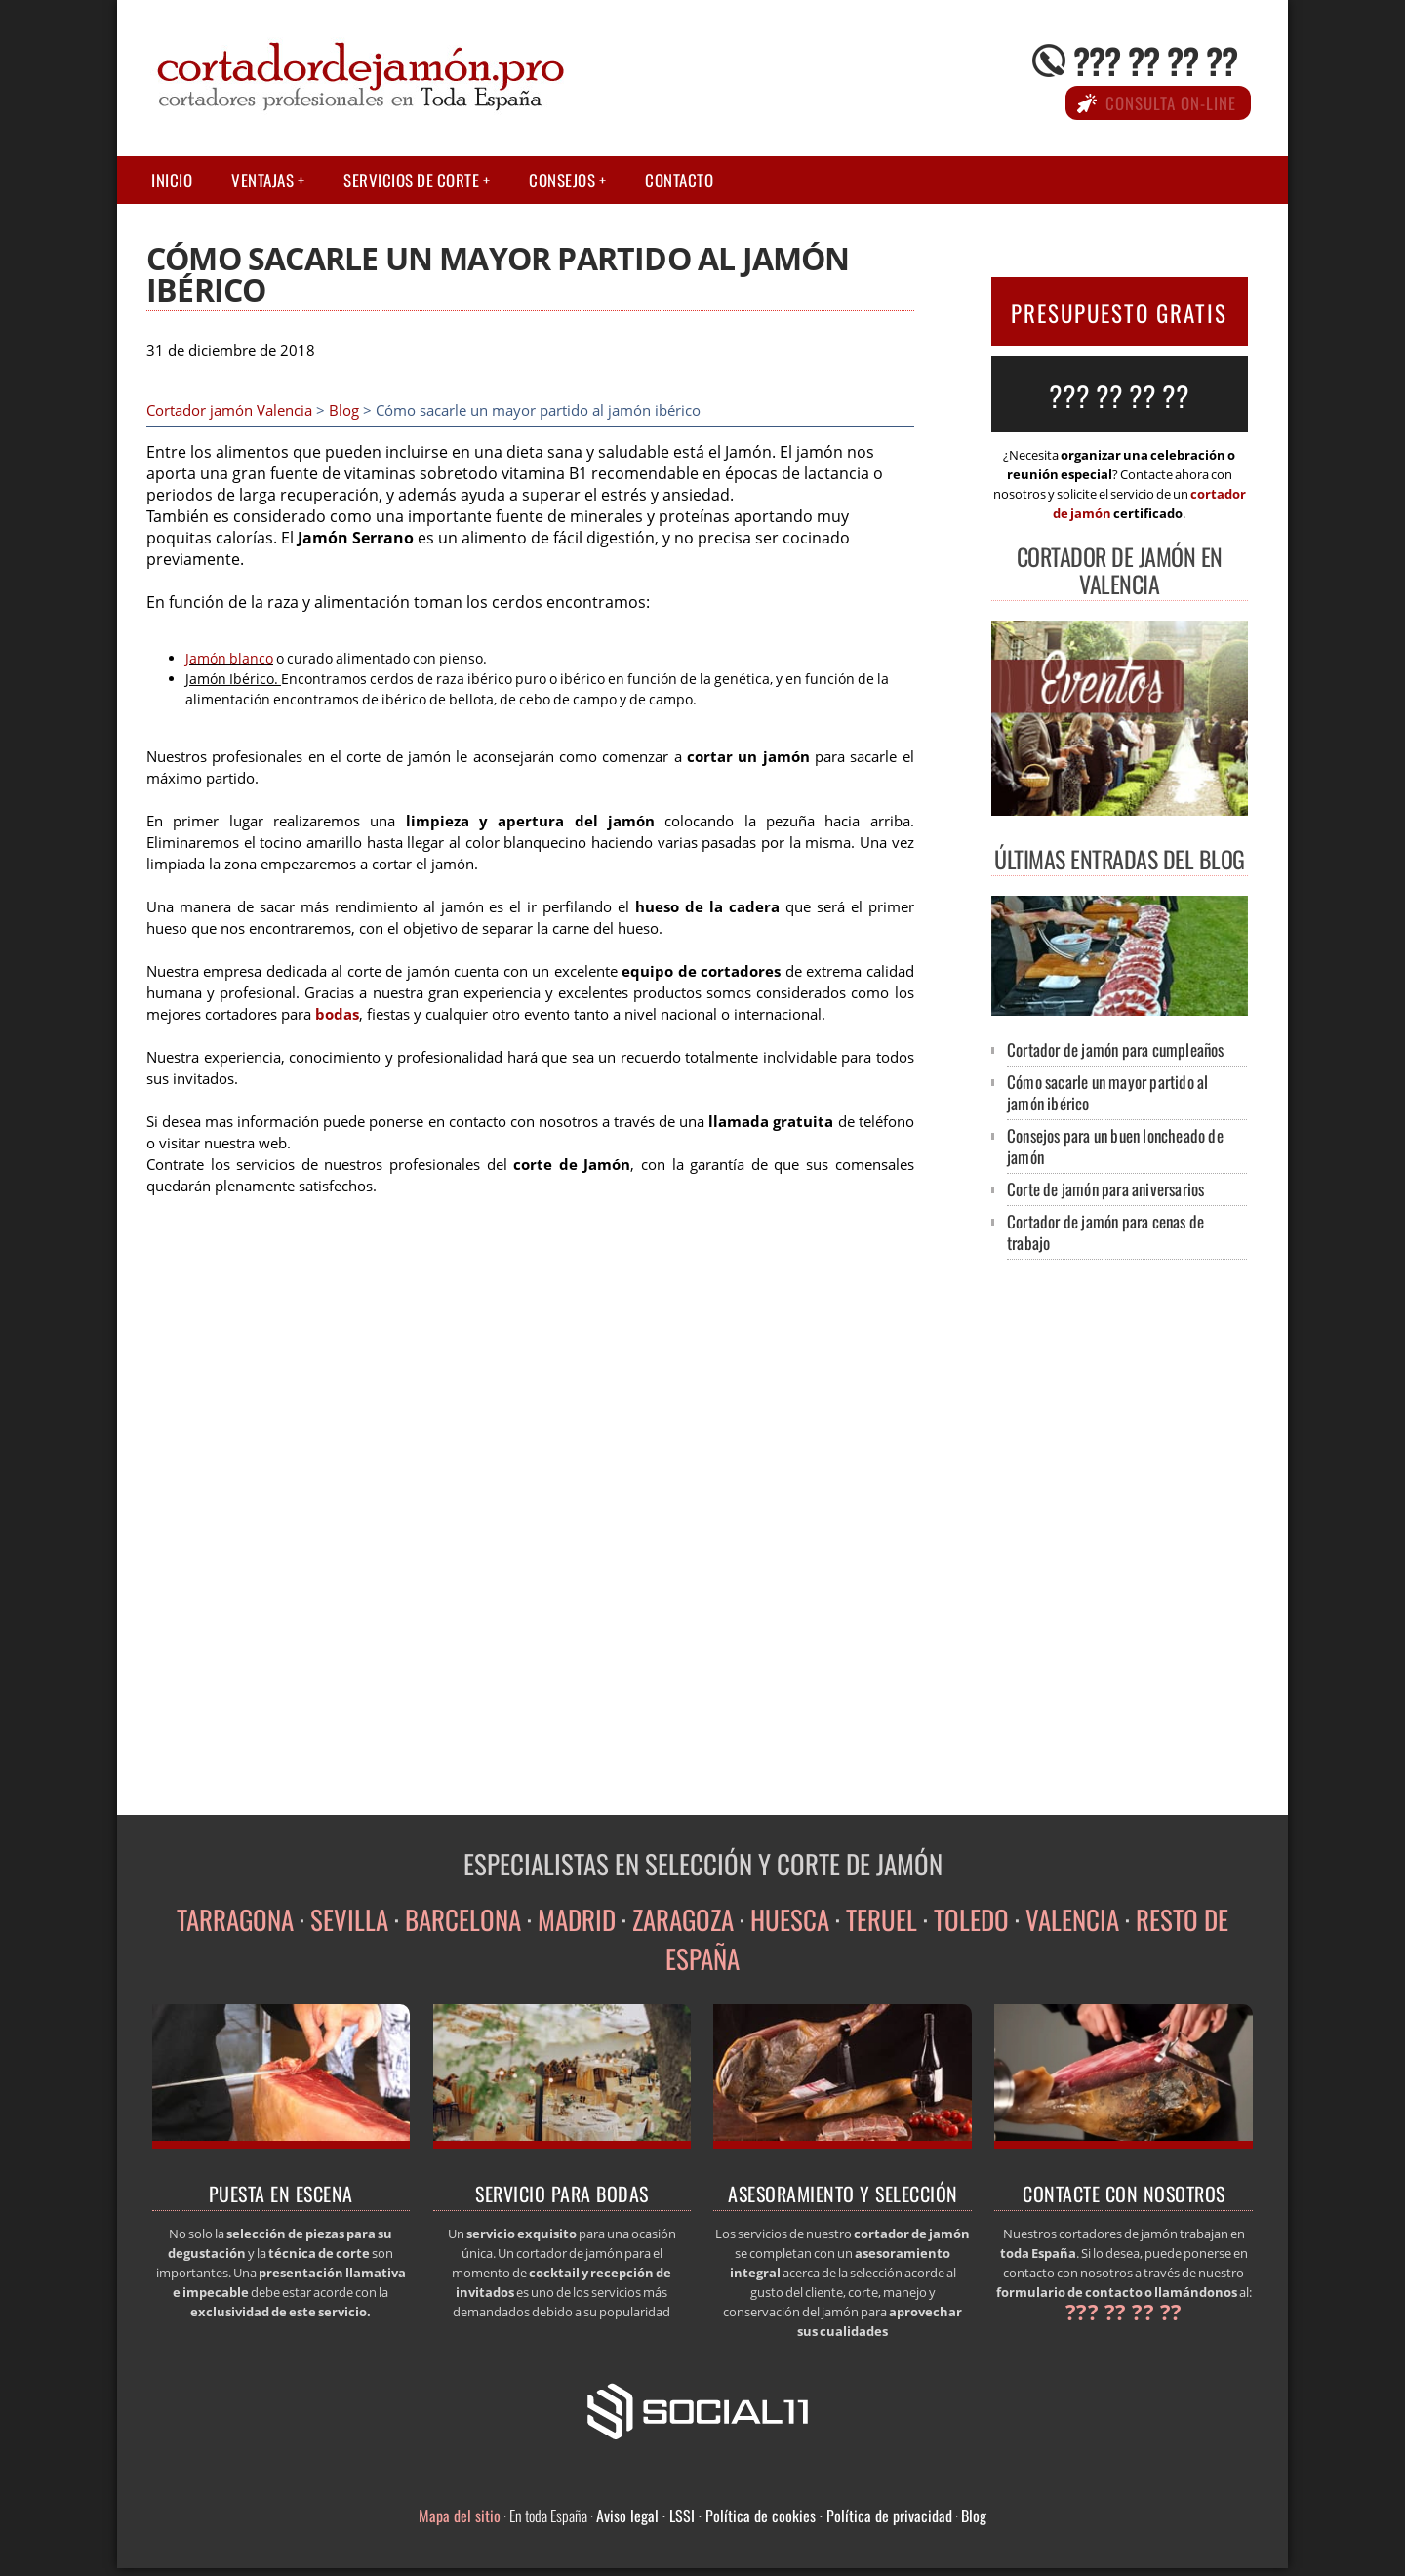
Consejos (562, 180)
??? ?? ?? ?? (1155, 60)
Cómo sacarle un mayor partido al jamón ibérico (1107, 1092)
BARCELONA (463, 1919)
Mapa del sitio (460, 2515)
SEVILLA (349, 1919)
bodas (337, 1014)
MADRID (577, 1919)
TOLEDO (971, 1919)
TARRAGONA (235, 1919)
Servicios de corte (411, 180)
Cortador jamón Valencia (229, 410)
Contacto (679, 180)
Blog (344, 410)
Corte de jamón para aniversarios (1105, 1189)
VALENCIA (1072, 1919)
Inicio (171, 180)
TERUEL (881, 1919)
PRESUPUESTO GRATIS (1119, 313)
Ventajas (262, 180)
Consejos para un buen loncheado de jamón (1115, 1146)
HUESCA (789, 1919)
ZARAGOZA (683, 1919)
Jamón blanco (229, 658)
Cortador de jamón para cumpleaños (1115, 1049)
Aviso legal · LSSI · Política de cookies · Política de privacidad (774, 2515)
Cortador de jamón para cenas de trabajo (1105, 1232)
